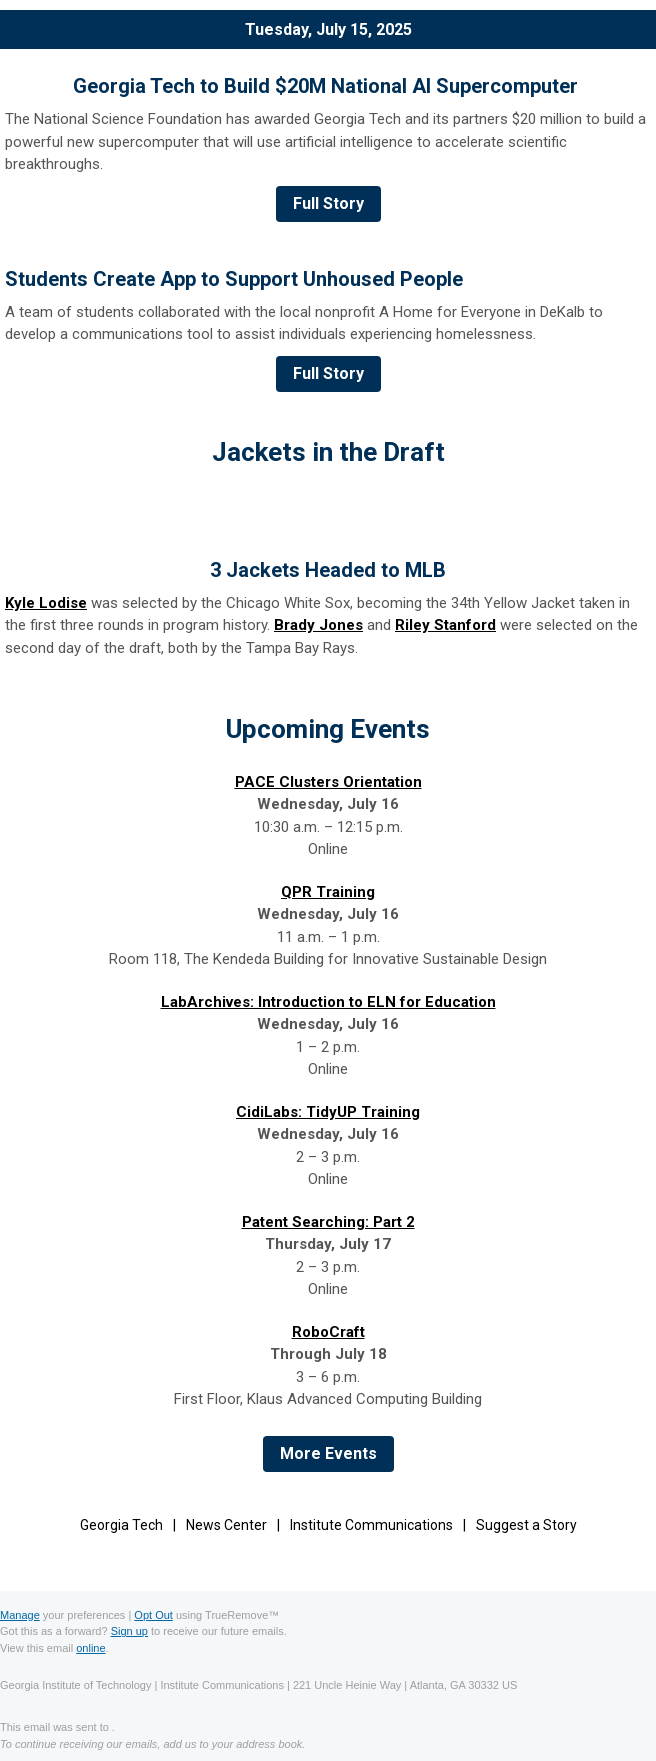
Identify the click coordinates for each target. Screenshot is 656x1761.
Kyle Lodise (46, 603)
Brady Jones (318, 625)
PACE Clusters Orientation (328, 782)
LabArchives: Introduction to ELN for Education (328, 1002)
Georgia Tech (121, 1525)
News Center (226, 1525)
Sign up (129, 1631)
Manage (20, 1615)
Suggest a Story (526, 1525)
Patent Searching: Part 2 (328, 1222)
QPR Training (328, 892)
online (90, 1648)
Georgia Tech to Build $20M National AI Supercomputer (328, 86)
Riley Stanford (445, 625)
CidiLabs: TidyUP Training (328, 1112)
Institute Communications (371, 1525)
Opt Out (153, 1615)
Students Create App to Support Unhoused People (234, 279)
